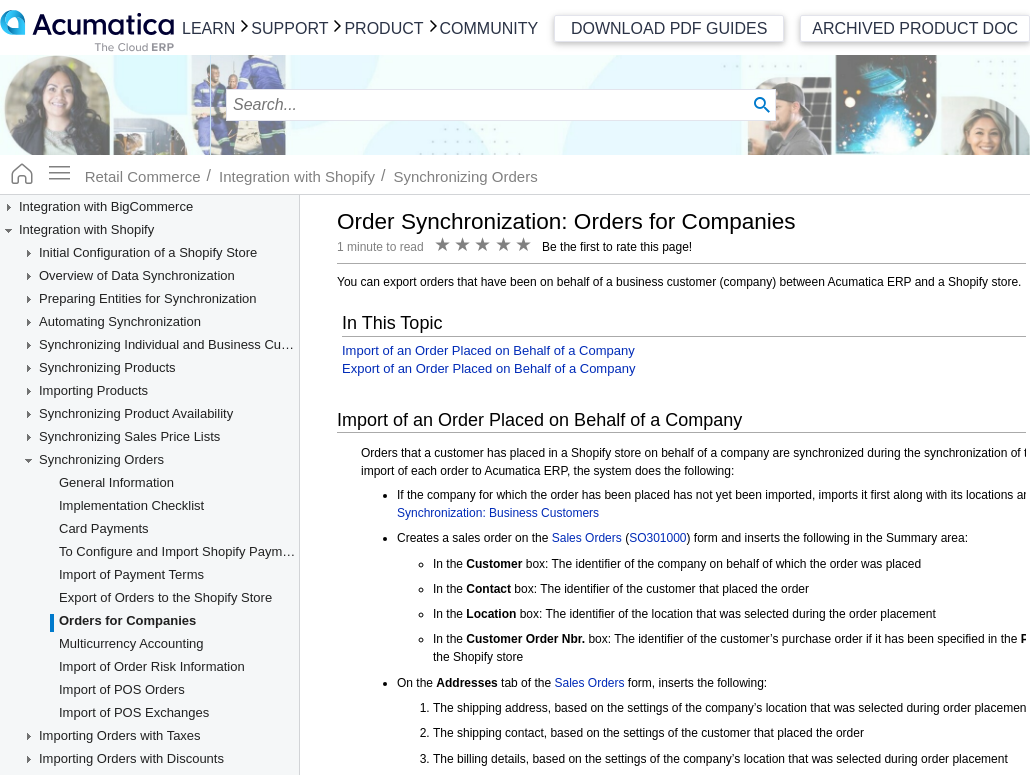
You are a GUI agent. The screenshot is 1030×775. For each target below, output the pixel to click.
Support (289, 28)
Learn (208, 28)
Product (383, 28)
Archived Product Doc (915, 28)
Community (489, 28)
